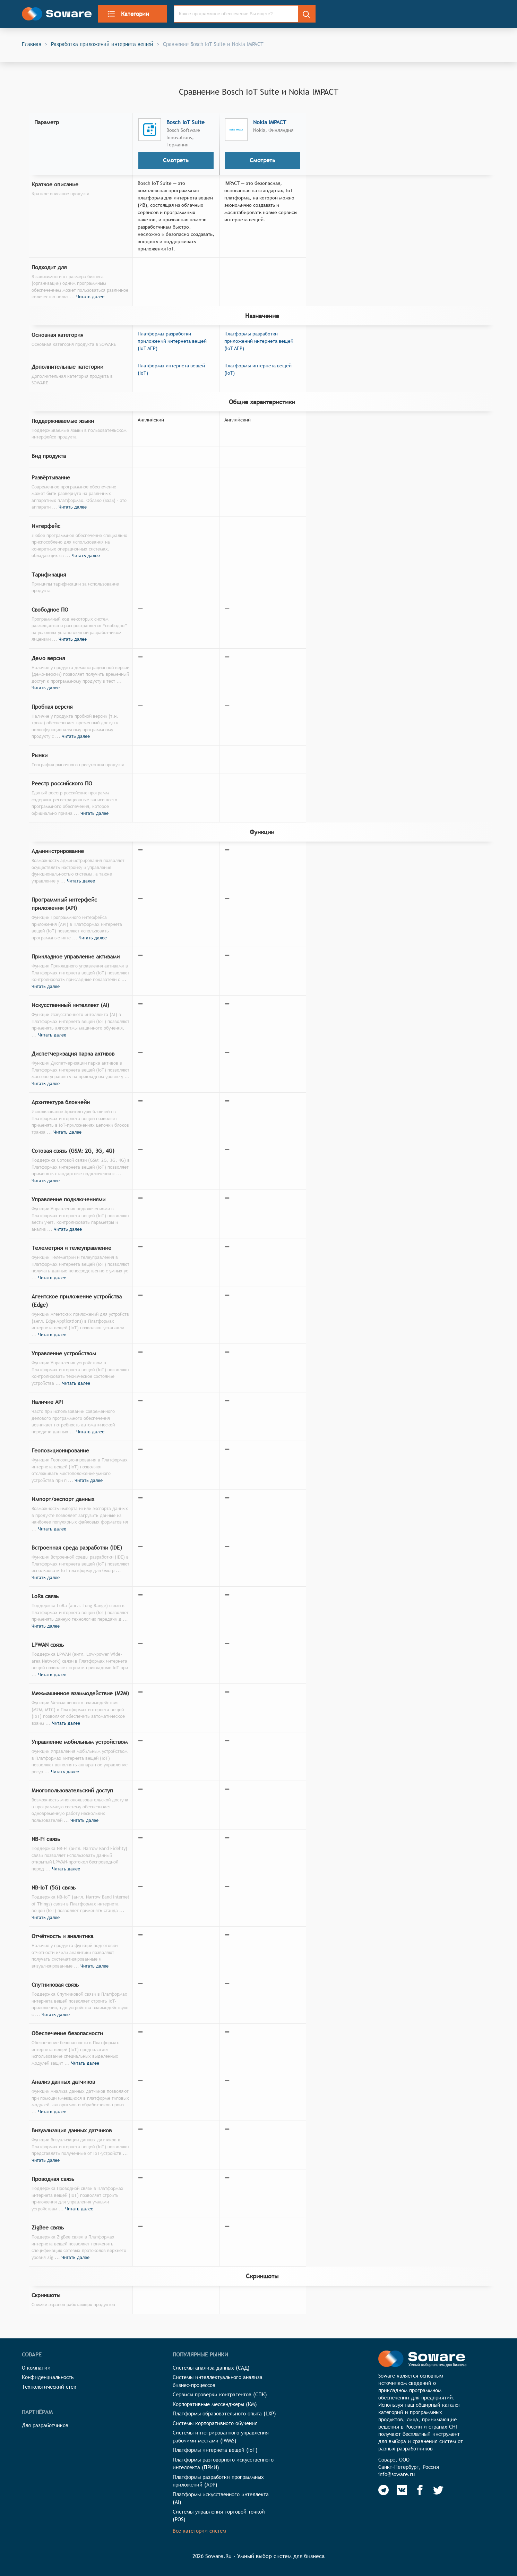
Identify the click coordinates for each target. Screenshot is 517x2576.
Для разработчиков (45, 2425)
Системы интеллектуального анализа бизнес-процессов (217, 2381)
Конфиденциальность (48, 2377)
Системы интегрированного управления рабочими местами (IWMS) (221, 2436)
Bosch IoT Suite (185, 122)
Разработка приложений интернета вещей (102, 44)
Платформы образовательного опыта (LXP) (224, 2413)
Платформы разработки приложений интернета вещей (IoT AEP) (172, 341)
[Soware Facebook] (420, 2490)
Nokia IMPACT (269, 122)
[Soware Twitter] (438, 2490)
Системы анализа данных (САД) (211, 2368)
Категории (128, 13)
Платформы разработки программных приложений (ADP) (218, 2481)
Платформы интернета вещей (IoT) (215, 2450)
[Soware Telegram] (383, 2490)
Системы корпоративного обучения (215, 2423)
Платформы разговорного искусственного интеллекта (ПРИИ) (223, 2464)
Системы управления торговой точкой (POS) (219, 2516)
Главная (31, 44)
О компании (36, 2368)
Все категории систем (199, 2531)
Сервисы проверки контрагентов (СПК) (220, 2394)
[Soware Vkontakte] (402, 2490)
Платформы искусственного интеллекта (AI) (221, 2498)
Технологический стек (49, 2387)
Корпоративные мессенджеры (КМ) (215, 2404)
